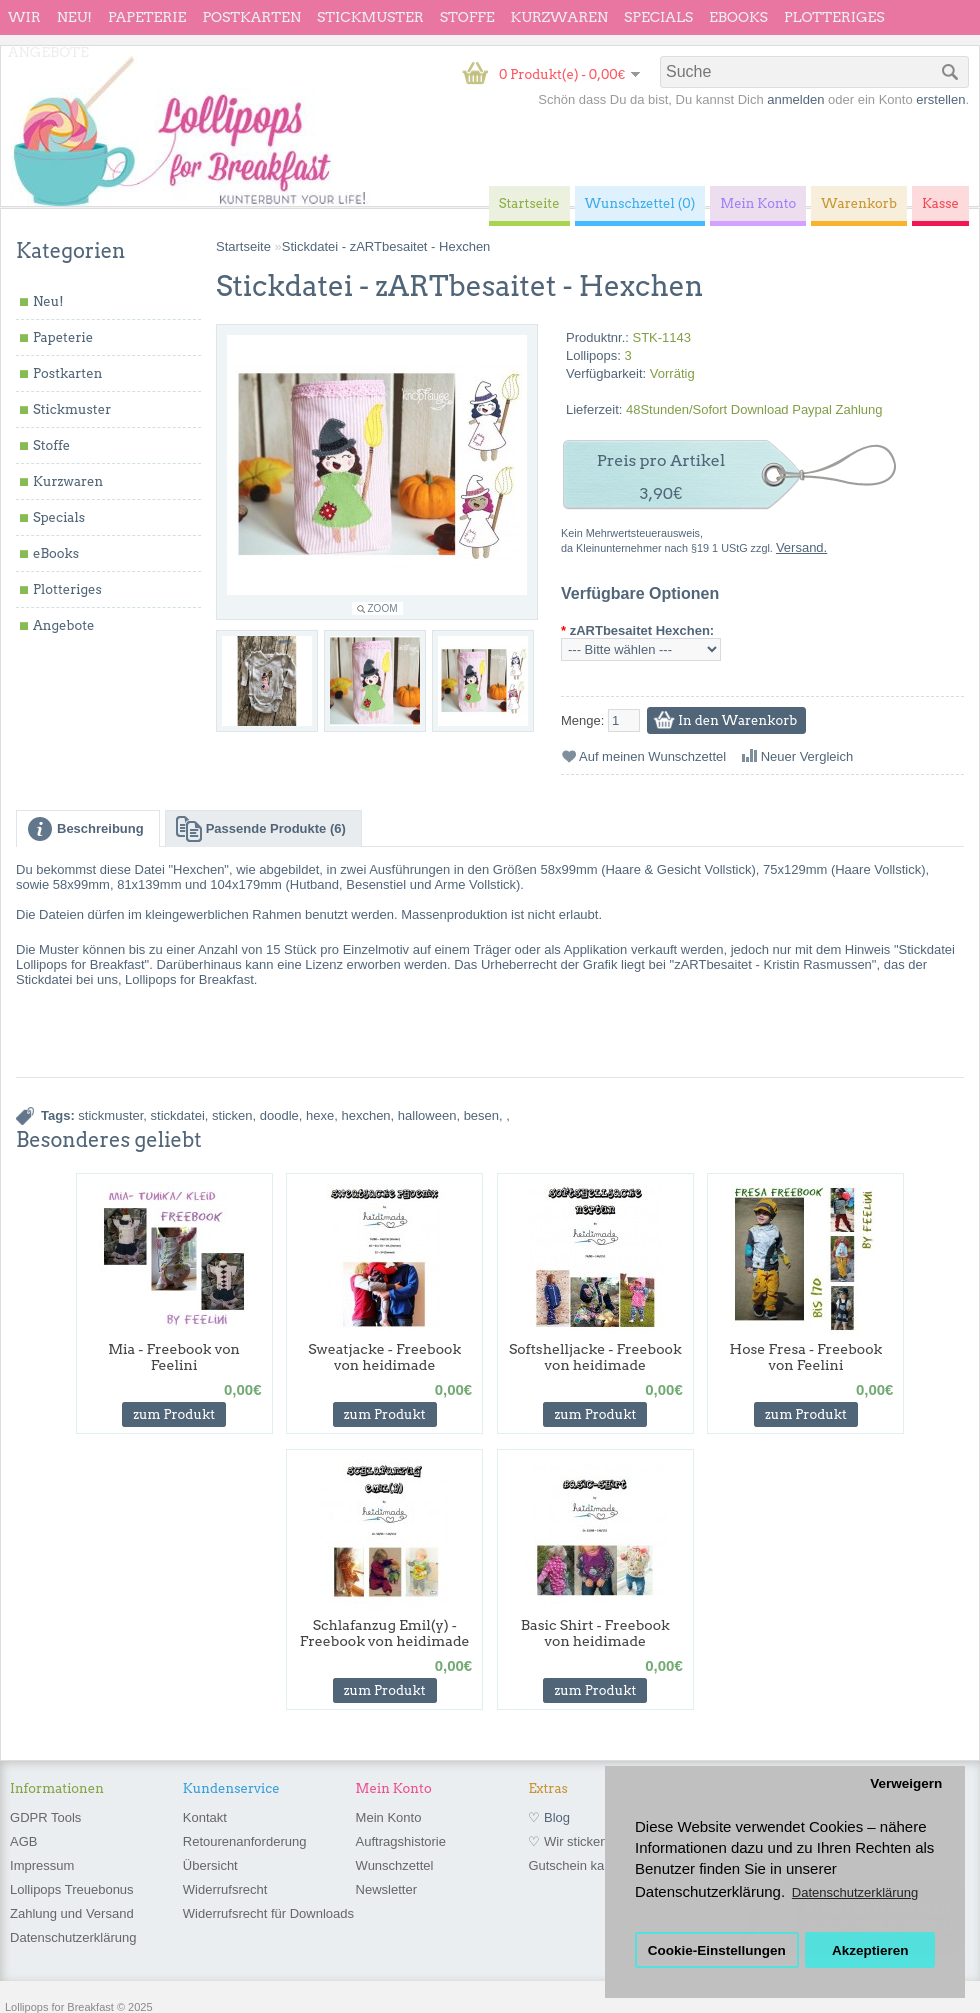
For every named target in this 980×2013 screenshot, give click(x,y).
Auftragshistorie (401, 1841)
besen (481, 1115)
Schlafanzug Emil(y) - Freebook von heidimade (385, 1633)
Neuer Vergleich (807, 756)
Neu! (74, 17)
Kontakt (205, 1817)
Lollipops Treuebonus (72, 1889)
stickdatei (178, 1115)
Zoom (383, 608)
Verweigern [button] (906, 1783)
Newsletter (386, 1889)
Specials (658, 17)
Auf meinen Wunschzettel (652, 756)
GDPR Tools (45, 1817)
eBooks (738, 17)
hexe (320, 1115)
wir (24, 17)
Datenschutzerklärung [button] (855, 1892)
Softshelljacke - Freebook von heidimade (595, 1357)
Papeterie (147, 17)
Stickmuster (370, 17)
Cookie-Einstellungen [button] (717, 1950)
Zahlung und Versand (72, 1913)
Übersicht (210, 1865)
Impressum (42, 1865)
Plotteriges (834, 17)
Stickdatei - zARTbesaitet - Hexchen (386, 246)
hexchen (365, 1115)
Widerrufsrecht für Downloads (268, 1913)
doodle (279, 1115)
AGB (23, 1841)
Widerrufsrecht (225, 1889)
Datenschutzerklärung (73, 1937)
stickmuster (110, 1115)
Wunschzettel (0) (640, 203)
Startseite (243, 246)
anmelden (795, 99)
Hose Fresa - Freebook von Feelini (806, 1357)
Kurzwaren (559, 17)
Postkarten (251, 17)
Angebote (48, 52)
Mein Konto (389, 1817)
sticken (232, 1115)
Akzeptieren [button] (870, 1950)
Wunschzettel (395, 1865)
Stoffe (467, 17)
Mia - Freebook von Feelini (174, 1357)
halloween (427, 1115)
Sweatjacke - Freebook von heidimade (384, 1357)
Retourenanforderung (245, 1841)
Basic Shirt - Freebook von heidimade (595, 1633)
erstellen (940, 99)
